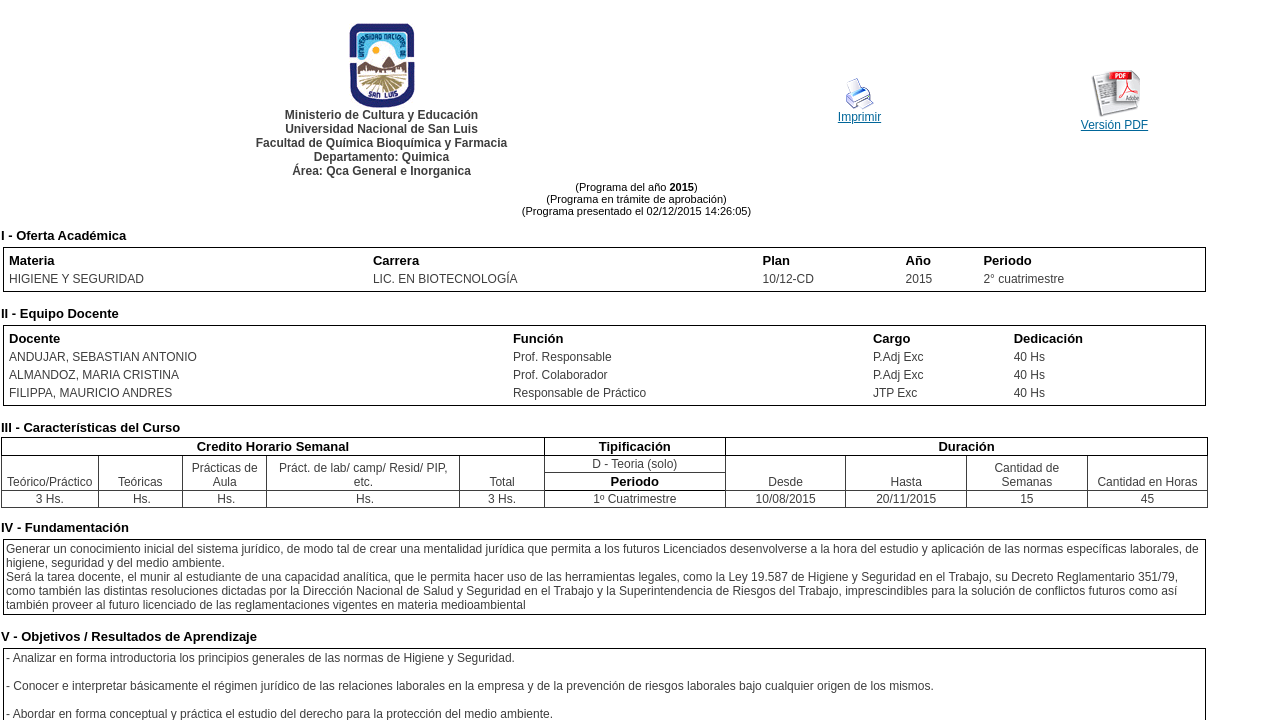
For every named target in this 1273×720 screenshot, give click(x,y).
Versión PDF (1114, 125)
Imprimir (859, 117)
